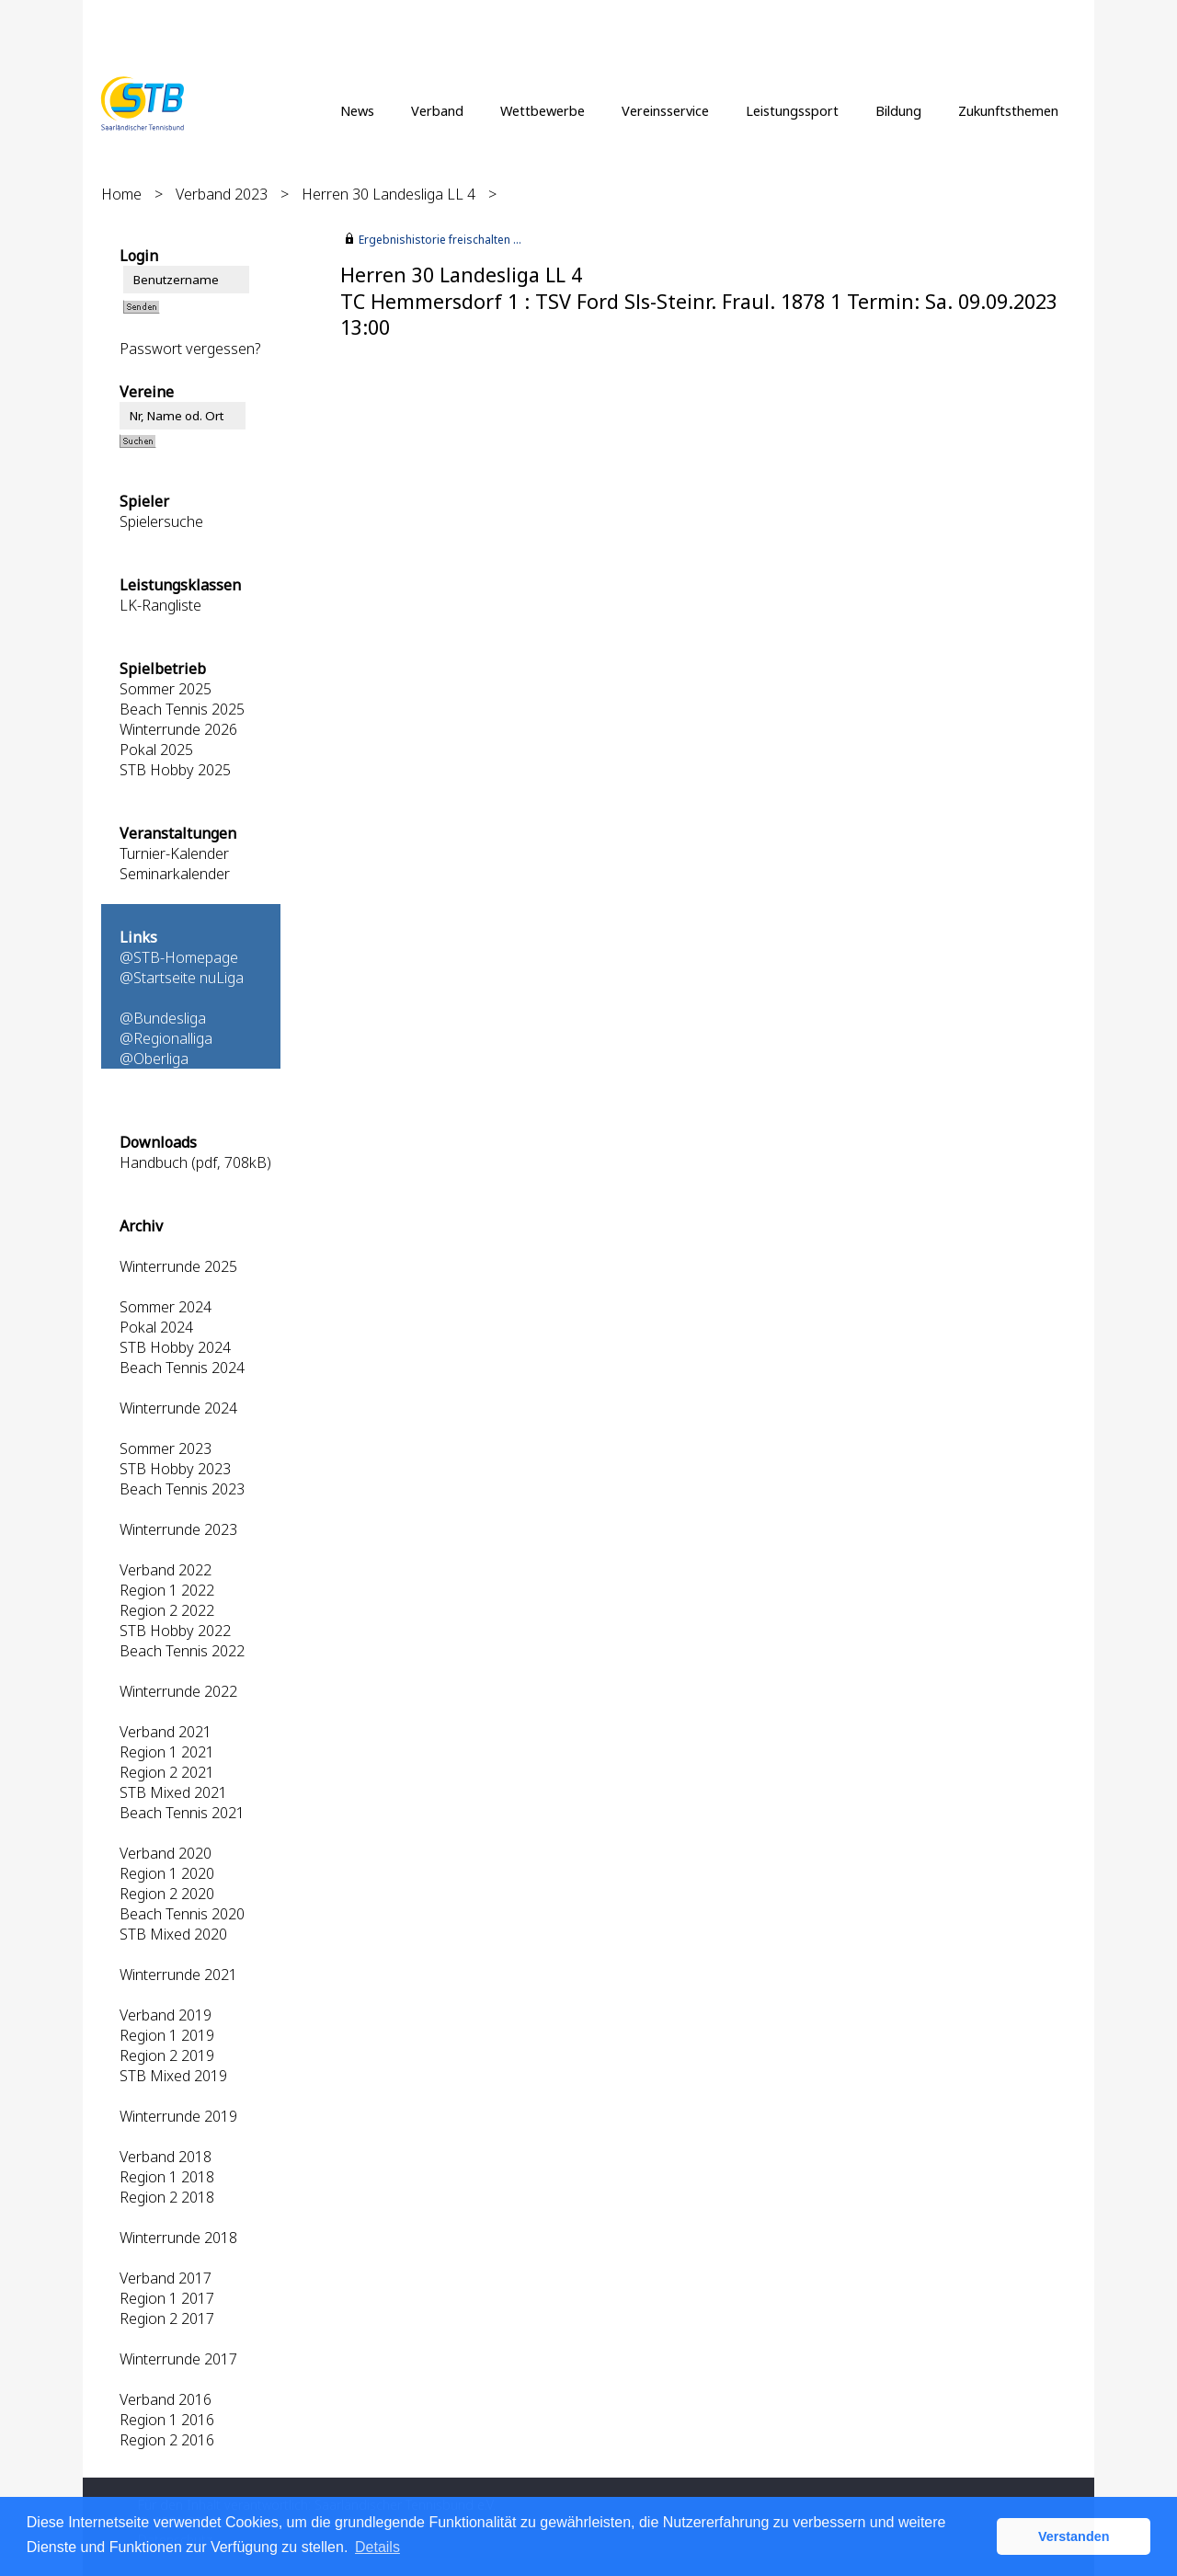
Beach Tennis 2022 (182, 1651)
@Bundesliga (163, 1018)
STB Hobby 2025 (175, 770)
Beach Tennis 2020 (182, 1914)
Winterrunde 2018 (178, 2237)
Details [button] (377, 2547)
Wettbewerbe (542, 110)
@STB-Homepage (179, 957)
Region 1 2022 (167, 1590)
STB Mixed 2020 (173, 1934)
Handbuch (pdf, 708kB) (195, 1162)
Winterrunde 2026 (178, 729)
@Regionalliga (166, 1038)
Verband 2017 (165, 2278)
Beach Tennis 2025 (182, 709)
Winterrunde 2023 (178, 1529)
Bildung (898, 110)
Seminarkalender (175, 874)
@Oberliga (154, 1058)
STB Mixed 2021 (173, 1792)
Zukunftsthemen (1008, 110)
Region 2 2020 (167, 1893)
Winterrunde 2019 (178, 2116)
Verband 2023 (222, 194)
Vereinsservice (665, 110)
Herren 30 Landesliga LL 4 (388, 194)
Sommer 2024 (165, 1307)
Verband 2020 (165, 1853)
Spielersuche (161, 521)
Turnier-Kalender (174, 853)
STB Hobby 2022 (175, 1630)
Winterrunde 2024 (178, 1408)
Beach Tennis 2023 (182, 1489)
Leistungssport (792, 110)
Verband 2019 (165, 2015)
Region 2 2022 (167, 1610)
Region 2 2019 (167, 2055)
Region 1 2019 (167, 2035)
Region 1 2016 (167, 2420)
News (357, 110)
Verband (437, 110)
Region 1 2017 (167, 2298)
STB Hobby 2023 (175, 1469)
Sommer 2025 (165, 689)
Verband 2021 (165, 1732)
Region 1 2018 (167, 2177)
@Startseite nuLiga (182, 977)
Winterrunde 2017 (178, 2359)
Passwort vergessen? (190, 348)
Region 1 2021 (167, 1752)
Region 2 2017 (167, 2318)
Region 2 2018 (167, 2197)
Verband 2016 (165, 2399)
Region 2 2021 (167, 1772)
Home (121, 194)
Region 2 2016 (167, 2440)
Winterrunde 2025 (178, 1266)
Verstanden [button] (1074, 2536)
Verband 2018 (165, 2157)
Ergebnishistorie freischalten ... (440, 239)
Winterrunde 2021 (178, 1974)
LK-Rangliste (160, 605)
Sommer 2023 (165, 1448)
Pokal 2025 (156, 749)
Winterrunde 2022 (178, 1691)
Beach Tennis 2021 (182, 1813)
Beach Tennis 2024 (182, 1367)
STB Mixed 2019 (173, 2076)
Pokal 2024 (156, 1327)
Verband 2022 (165, 1570)
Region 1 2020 (167, 1873)
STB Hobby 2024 (175, 1347)
